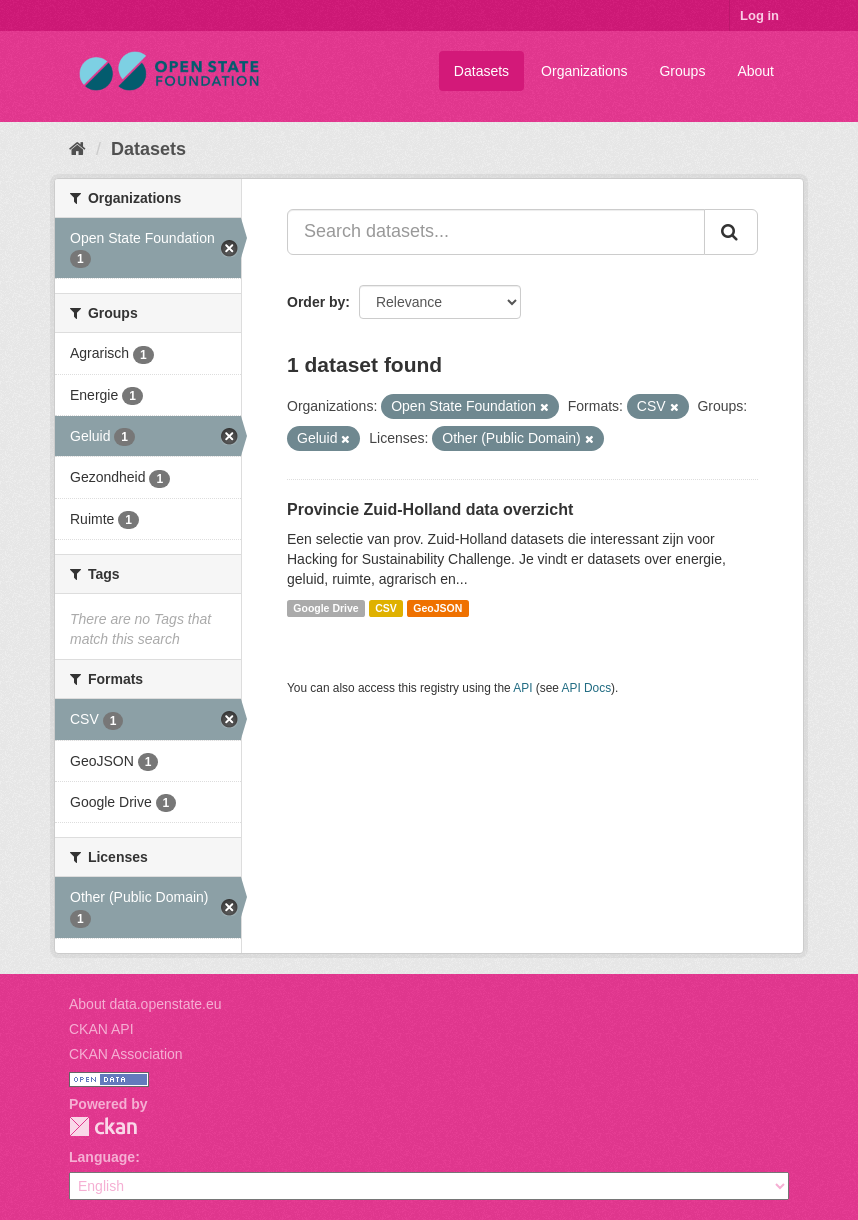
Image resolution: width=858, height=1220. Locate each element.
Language (102, 1157)
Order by (316, 302)
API (522, 688)
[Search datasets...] (496, 232)
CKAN (103, 1126)
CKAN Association (126, 1054)
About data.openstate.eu (145, 1004)
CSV (386, 608)
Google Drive (325, 608)
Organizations (584, 71)
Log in (759, 15)
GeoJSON (437, 608)
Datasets (481, 71)
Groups (682, 71)
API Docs (587, 688)
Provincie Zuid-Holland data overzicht (430, 509)
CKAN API (101, 1029)
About (755, 71)
